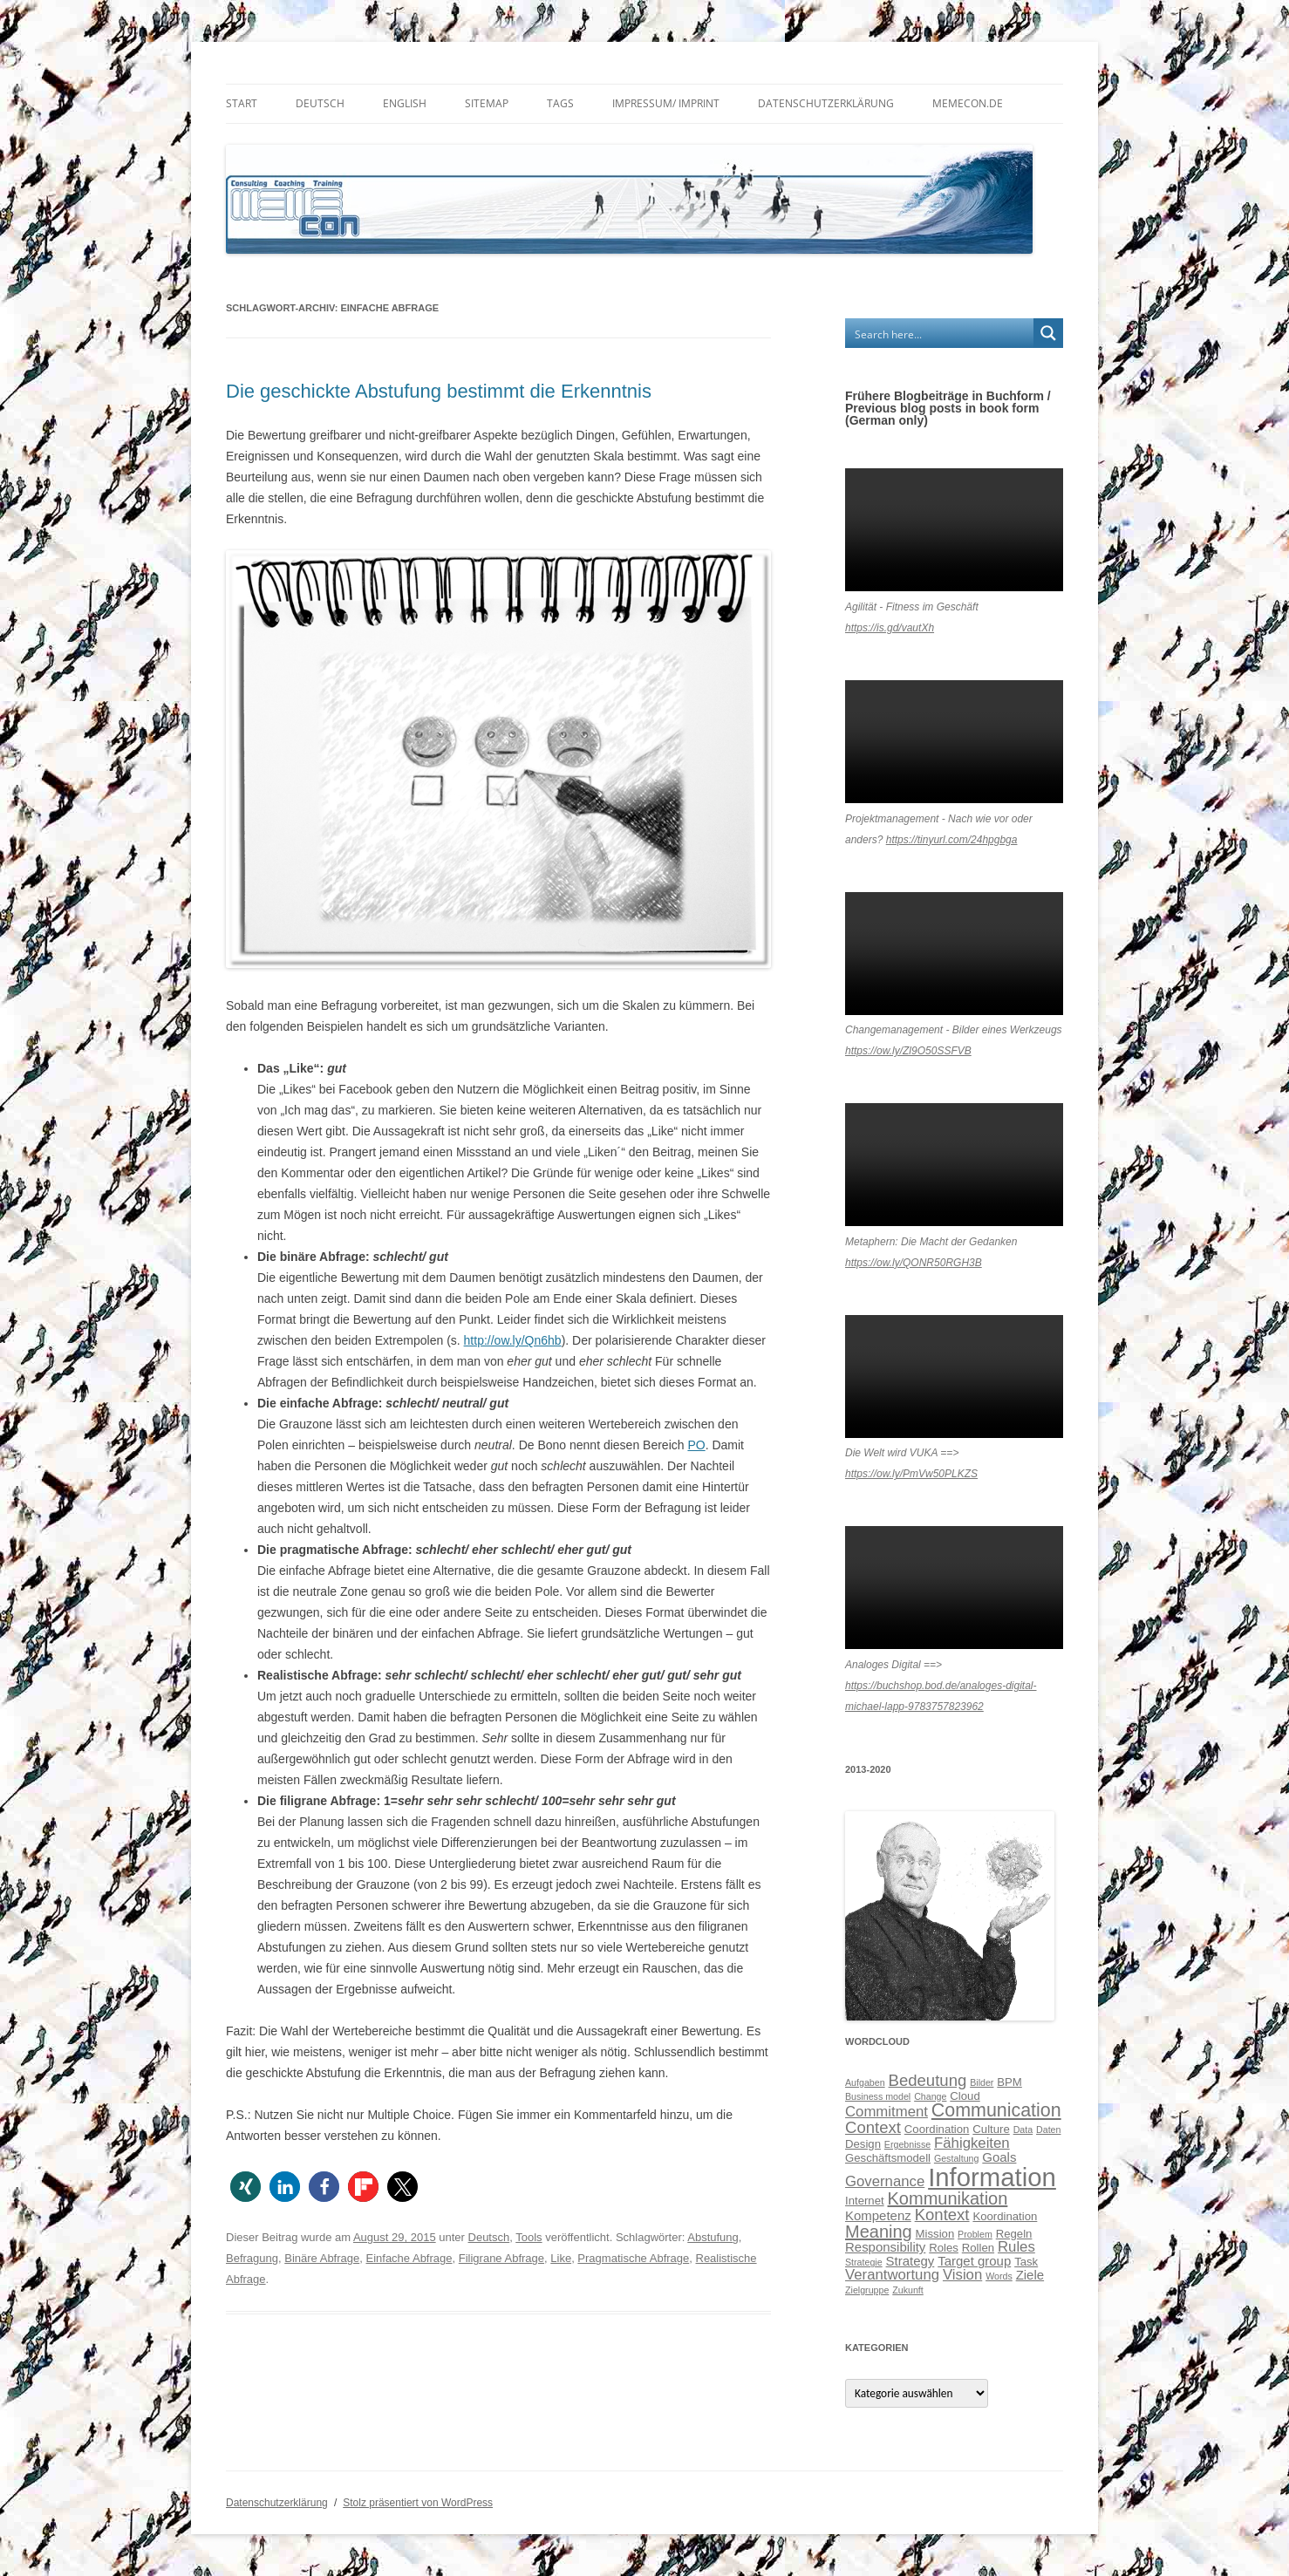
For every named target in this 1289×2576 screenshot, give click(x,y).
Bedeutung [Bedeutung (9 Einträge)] (928, 2080)
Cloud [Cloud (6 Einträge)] (964, 2095)
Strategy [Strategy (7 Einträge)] (910, 2260)
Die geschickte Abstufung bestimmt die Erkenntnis (438, 391)
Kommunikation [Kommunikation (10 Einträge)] (948, 2198)
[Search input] (940, 333)
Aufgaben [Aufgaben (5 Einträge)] (865, 2082)
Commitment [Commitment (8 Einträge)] (886, 2111)
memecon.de (967, 103)
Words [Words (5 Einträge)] (999, 2276)
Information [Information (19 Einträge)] (992, 2177)
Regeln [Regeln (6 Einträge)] (1014, 2233)
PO (696, 1445)
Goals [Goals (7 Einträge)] (999, 2157)
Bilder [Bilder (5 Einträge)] (981, 2082)
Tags (560, 103)
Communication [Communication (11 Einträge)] (996, 2110)
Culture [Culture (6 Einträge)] (990, 2129)
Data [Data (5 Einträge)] (1023, 2129)
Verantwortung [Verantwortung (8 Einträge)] (892, 2274)
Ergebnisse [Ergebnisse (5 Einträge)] (907, 2144)
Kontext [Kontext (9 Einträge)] (942, 2214)
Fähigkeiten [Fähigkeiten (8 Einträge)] (972, 2143)
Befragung (252, 2258)
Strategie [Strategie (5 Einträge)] (864, 2262)
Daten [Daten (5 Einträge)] (1048, 2129)
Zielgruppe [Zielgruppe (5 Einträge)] (867, 2290)
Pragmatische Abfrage (633, 2258)
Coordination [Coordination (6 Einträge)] (937, 2129)
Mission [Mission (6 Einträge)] (935, 2233)
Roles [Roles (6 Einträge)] (943, 2247)
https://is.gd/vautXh (889, 628)
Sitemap (486, 103)
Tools (528, 2237)
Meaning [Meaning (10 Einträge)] (878, 2231)
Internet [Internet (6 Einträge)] (864, 2200)
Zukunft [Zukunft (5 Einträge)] (908, 2290)
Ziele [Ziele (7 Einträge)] (1030, 2274)
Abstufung (713, 2237)
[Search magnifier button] (1048, 333)
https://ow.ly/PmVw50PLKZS (911, 1474)
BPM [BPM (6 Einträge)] (1009, 2082)
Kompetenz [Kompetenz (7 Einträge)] (878, 2215)
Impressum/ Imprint (666, 103)
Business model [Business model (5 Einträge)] (877, 2096)
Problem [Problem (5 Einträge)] (975, 2234)
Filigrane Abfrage (501, 2258)
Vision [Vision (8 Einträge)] (962, 2274)
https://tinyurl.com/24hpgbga (952, 840)
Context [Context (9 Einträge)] (873, 2127)
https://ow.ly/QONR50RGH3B (913, 1263)
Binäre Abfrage (321, 2258)
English (404, 103)
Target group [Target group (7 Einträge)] (974, 2260)
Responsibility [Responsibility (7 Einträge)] (885, 2246)
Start (241, 103)
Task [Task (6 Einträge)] (1026, 2261)
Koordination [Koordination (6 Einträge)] (1004, 2216)
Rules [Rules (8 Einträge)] (1016, 2247)
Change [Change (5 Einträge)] (930, 2096)
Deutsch (320, 103)
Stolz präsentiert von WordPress (418, 2503)
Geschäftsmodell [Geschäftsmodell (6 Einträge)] (888, 2157)
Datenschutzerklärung (826, 103)
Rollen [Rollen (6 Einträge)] (978, 2247)
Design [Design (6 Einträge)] (863, 2143)
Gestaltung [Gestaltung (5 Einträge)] (956, 2158)
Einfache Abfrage (408, 2258)
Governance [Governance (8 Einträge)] (884, 2181)
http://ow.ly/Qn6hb (513, 1340)
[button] (245, 2186)
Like (560, 2258)
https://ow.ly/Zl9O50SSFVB (908, 1051)
